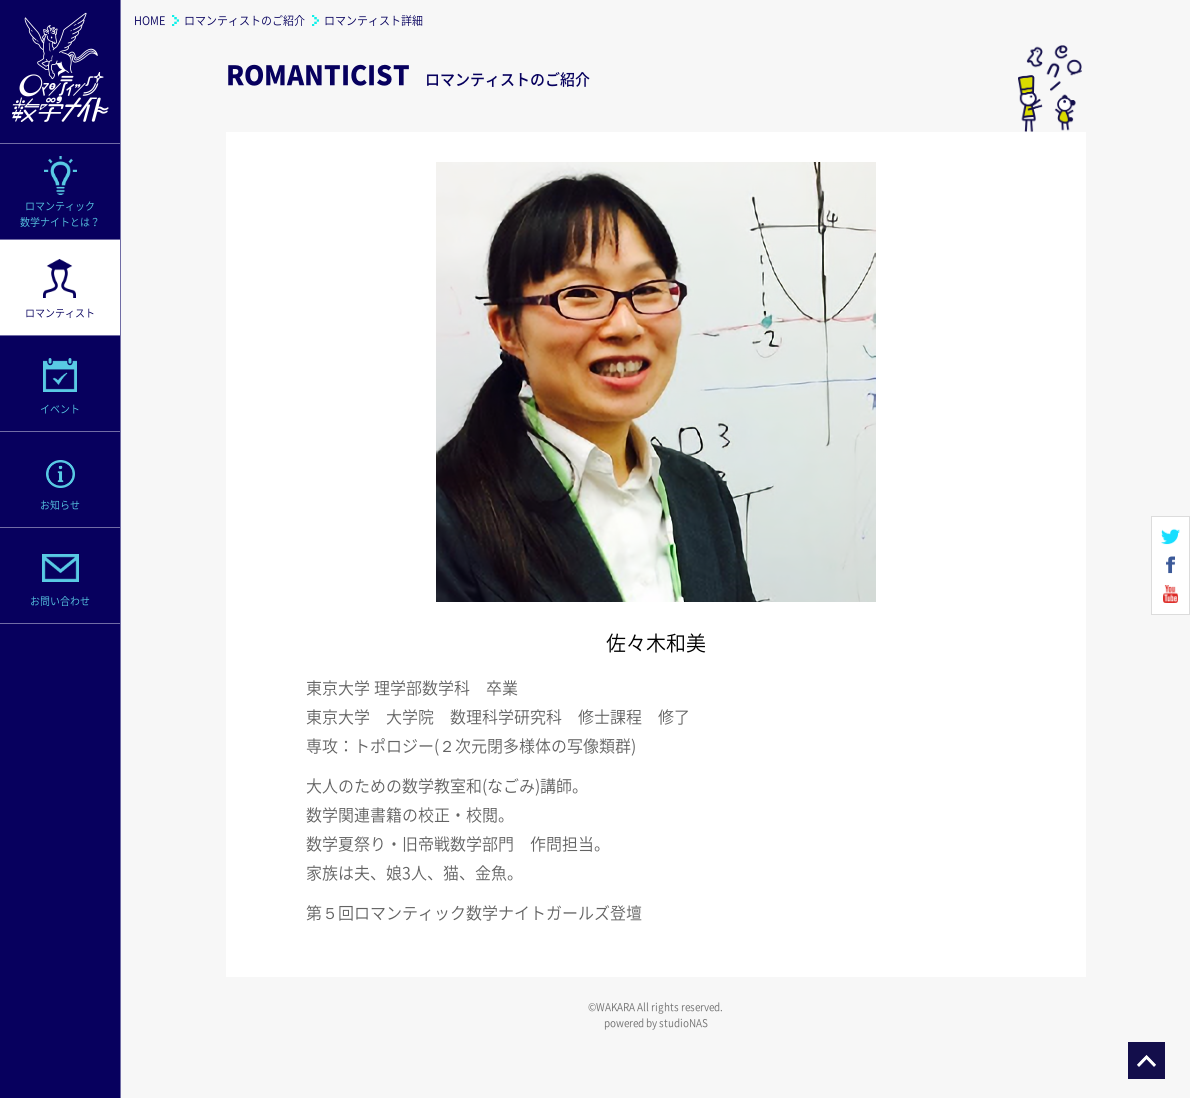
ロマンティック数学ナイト (60, 72)
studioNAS (683, 1022)
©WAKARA (611, 1006)
